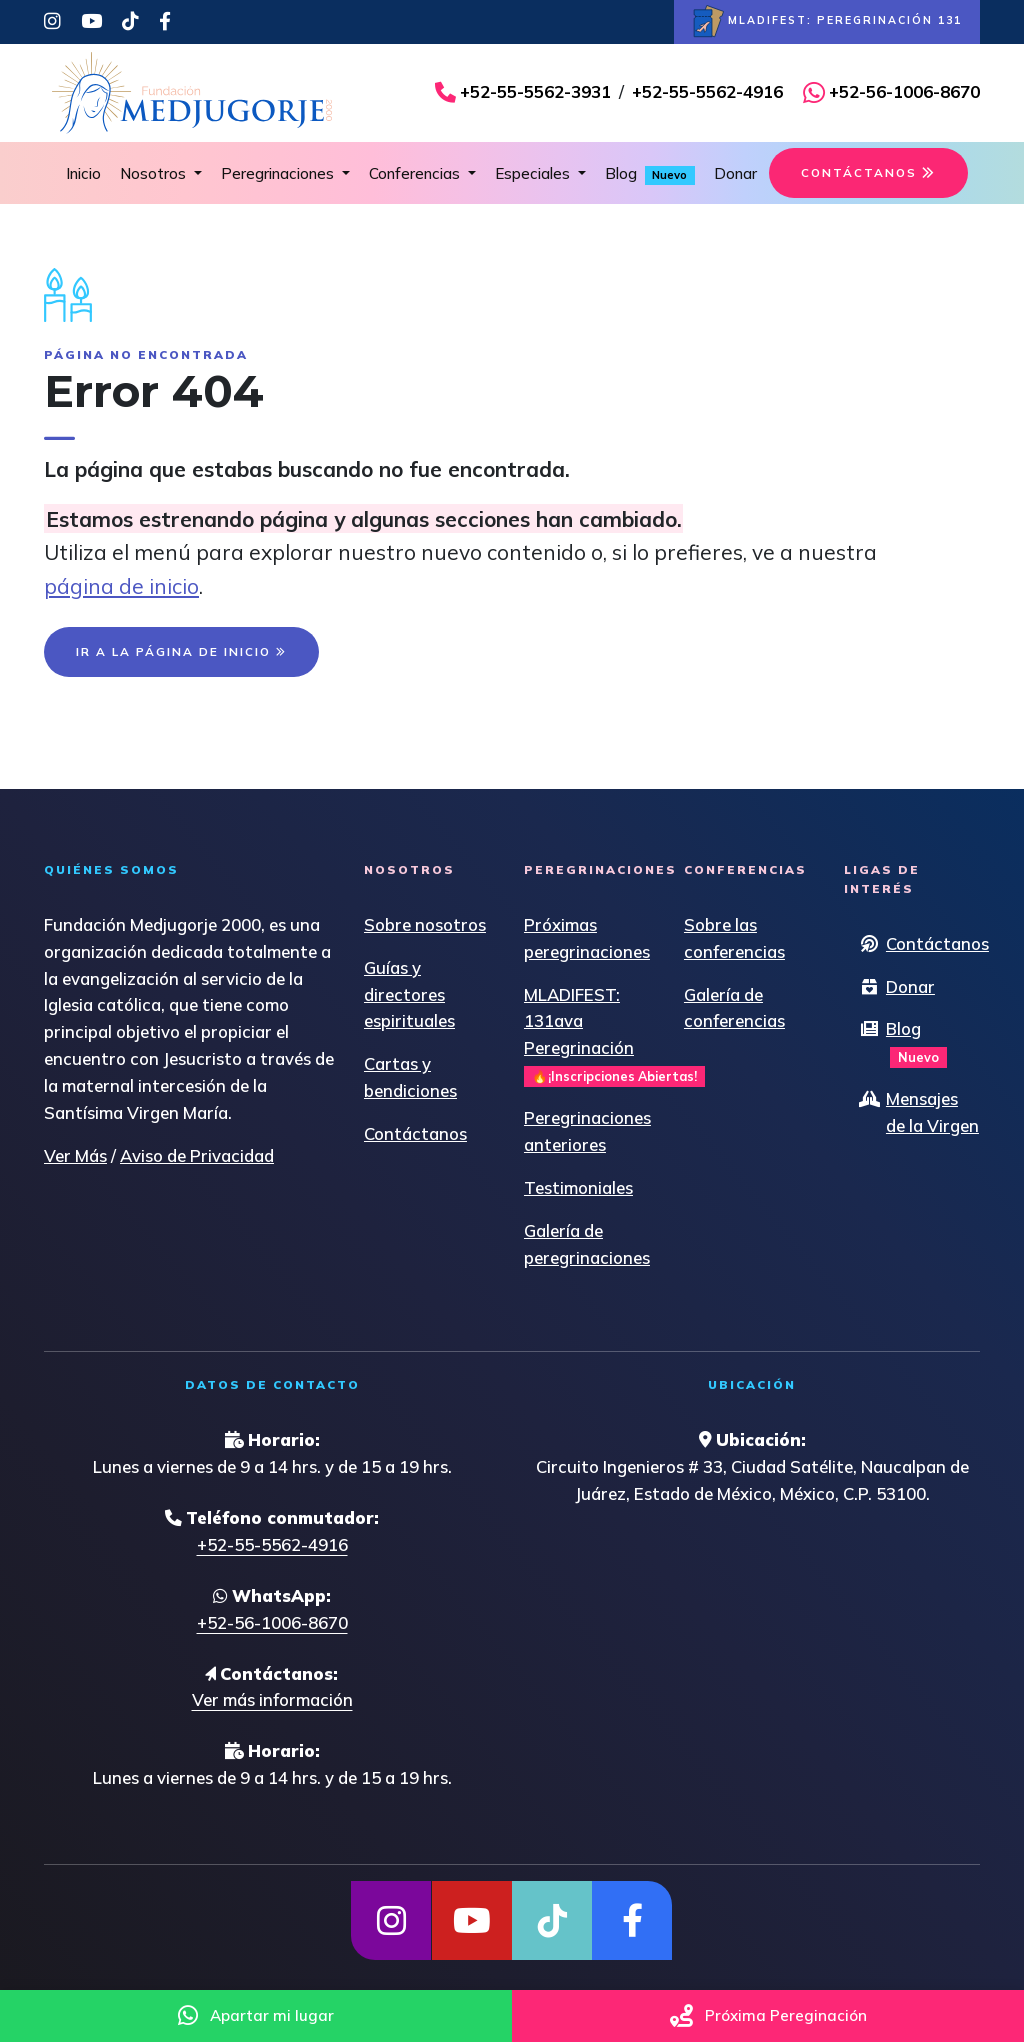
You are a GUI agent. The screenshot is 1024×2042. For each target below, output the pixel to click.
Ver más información (272, 1699)
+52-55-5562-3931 (535, 91)
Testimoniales (578, 1187)
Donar (735, 173)
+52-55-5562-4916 (707, 91)
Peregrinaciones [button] (279, 173)
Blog (650, 174)
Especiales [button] (534, 173)
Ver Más (75, 1155)
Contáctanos (415, 1133)
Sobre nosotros (425, 924)
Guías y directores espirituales (409, 994)
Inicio (83, 173)
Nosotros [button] (155, 173)
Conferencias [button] (416, 173)
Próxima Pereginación (768, 2015)
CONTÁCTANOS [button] (868, 172)
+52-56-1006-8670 (904, 91)
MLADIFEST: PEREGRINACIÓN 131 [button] (827, 22)
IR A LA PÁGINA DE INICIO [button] (181, 651)
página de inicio (121, 586)
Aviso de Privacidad (197, 1155)
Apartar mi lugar (256, 2015)
